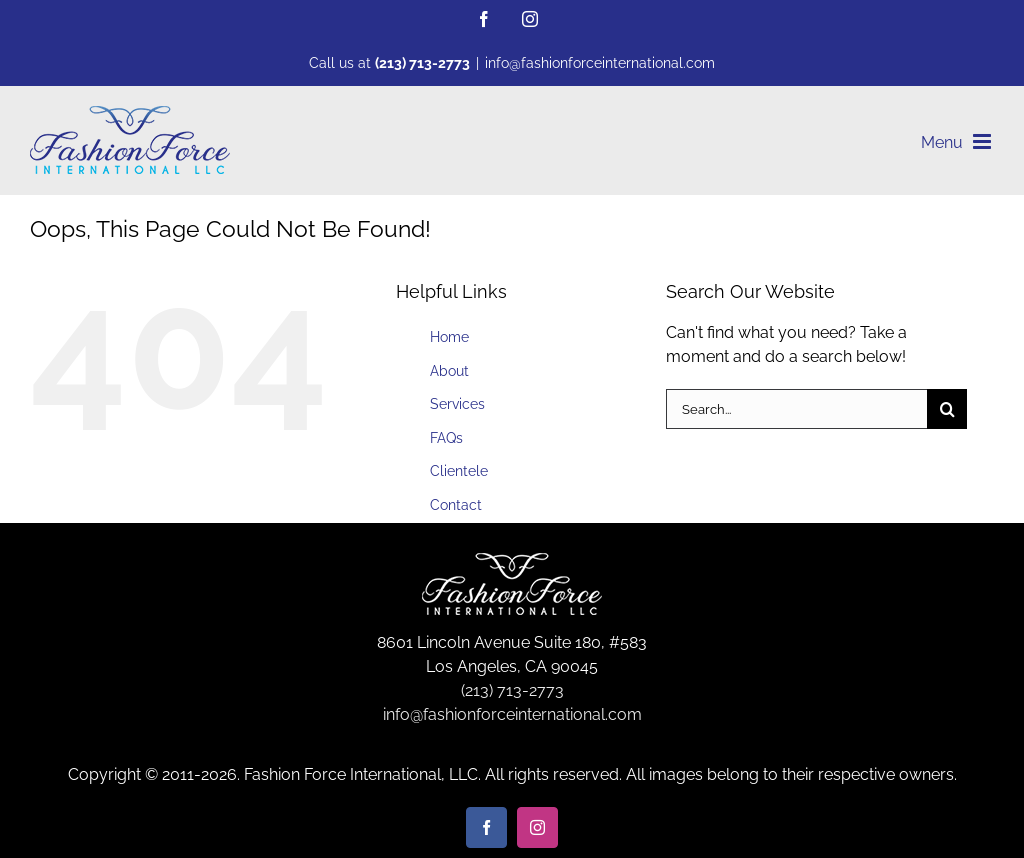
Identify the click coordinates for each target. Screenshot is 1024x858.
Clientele (459, 471)
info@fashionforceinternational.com (600, 63)
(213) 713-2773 (422, 63)
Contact (456, 505)
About (449, 371)
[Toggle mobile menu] (983, 141)
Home (449, 337)
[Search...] (796, 409)
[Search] (947, 409)
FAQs (446, 438)
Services (457, 404)
